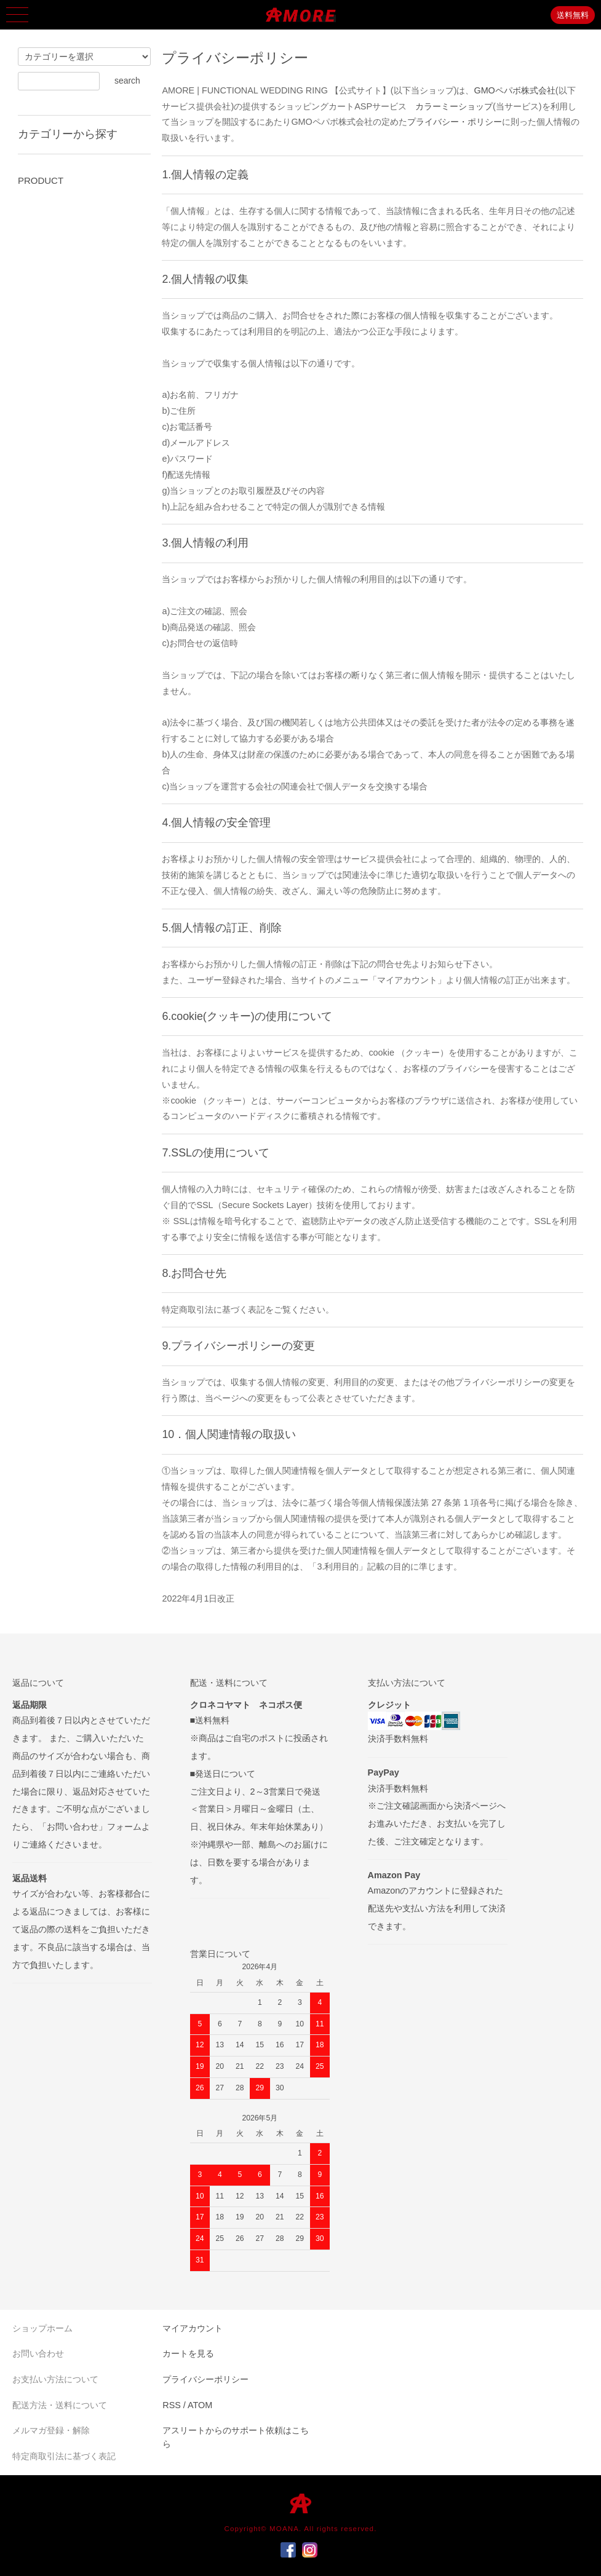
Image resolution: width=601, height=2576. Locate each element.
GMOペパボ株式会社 (514, 90)
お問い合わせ (38, 2353)
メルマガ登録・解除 (51, 2430)
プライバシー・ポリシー (454, 122)
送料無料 (573, 15)
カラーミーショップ (454, 106)
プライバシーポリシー (205, 2379)
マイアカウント (192, 2328)
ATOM (200, 2405)
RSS (171, 2405)
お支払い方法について (55, 2379)
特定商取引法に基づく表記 (64, 2456)
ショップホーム (42, 2328)
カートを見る (188, 2353)
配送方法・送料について (59, 2405)
